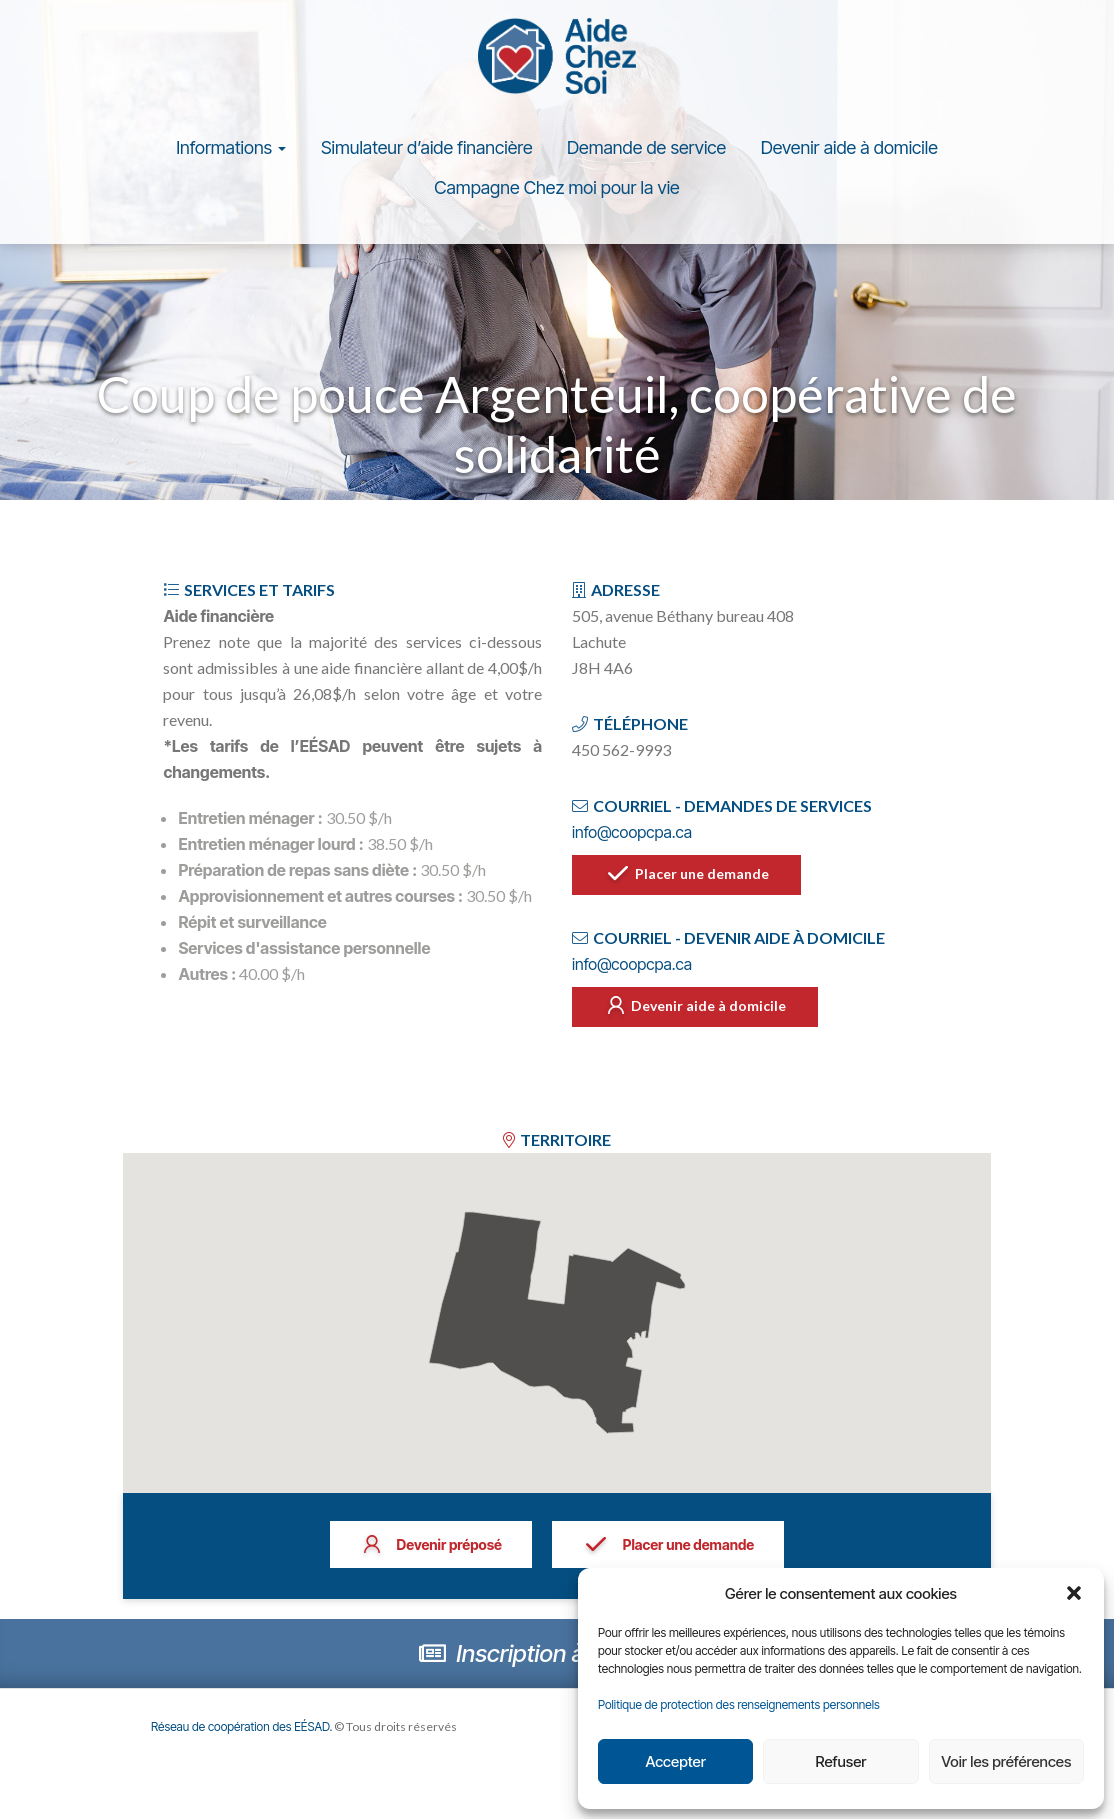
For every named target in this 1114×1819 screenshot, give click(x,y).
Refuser (841, 1761)
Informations (231, 153)
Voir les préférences (1006, 1761)
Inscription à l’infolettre (557, 1659)
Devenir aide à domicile (849, 153)
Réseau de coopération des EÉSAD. (245, 1732)
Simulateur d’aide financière (427, 153)
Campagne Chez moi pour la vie (556, 193)
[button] (1074, 1593)
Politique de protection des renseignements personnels (739, 1704)
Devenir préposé (429, 1552)
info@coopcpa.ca (632, 838)
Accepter (675, 1761)
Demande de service (646, 153)
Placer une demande (689, 882)
